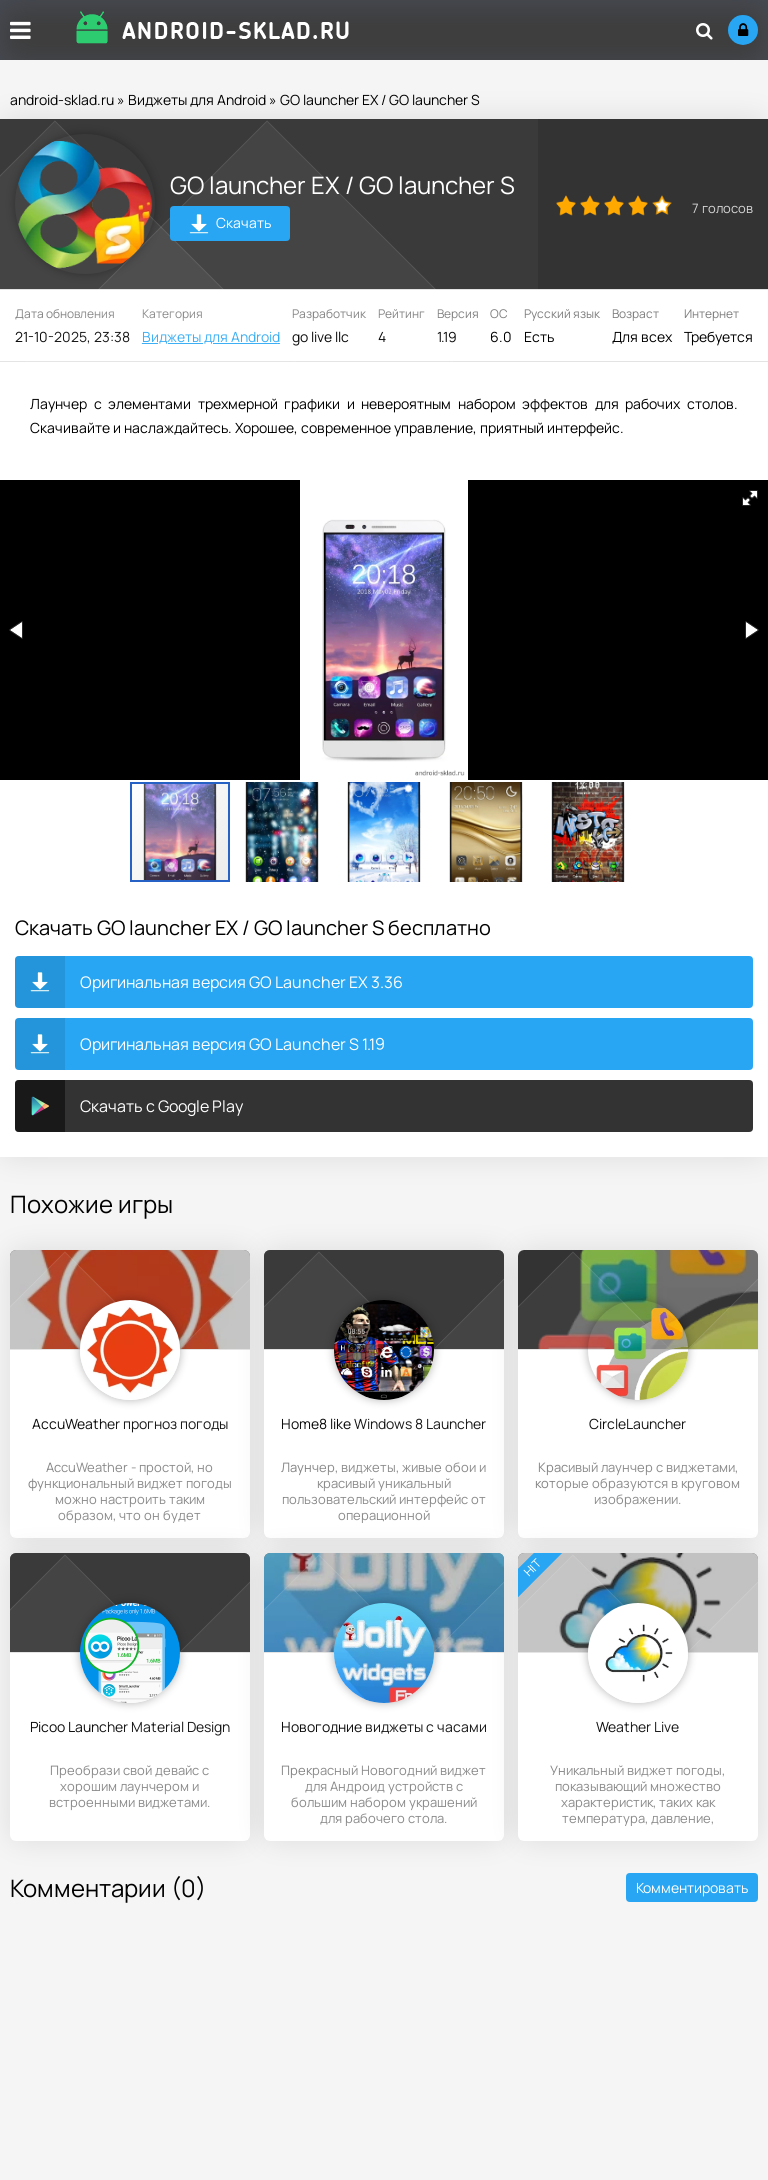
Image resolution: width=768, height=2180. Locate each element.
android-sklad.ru (62, 99)
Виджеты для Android (197, 99)
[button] (750, 498)
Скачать (230, 225)
